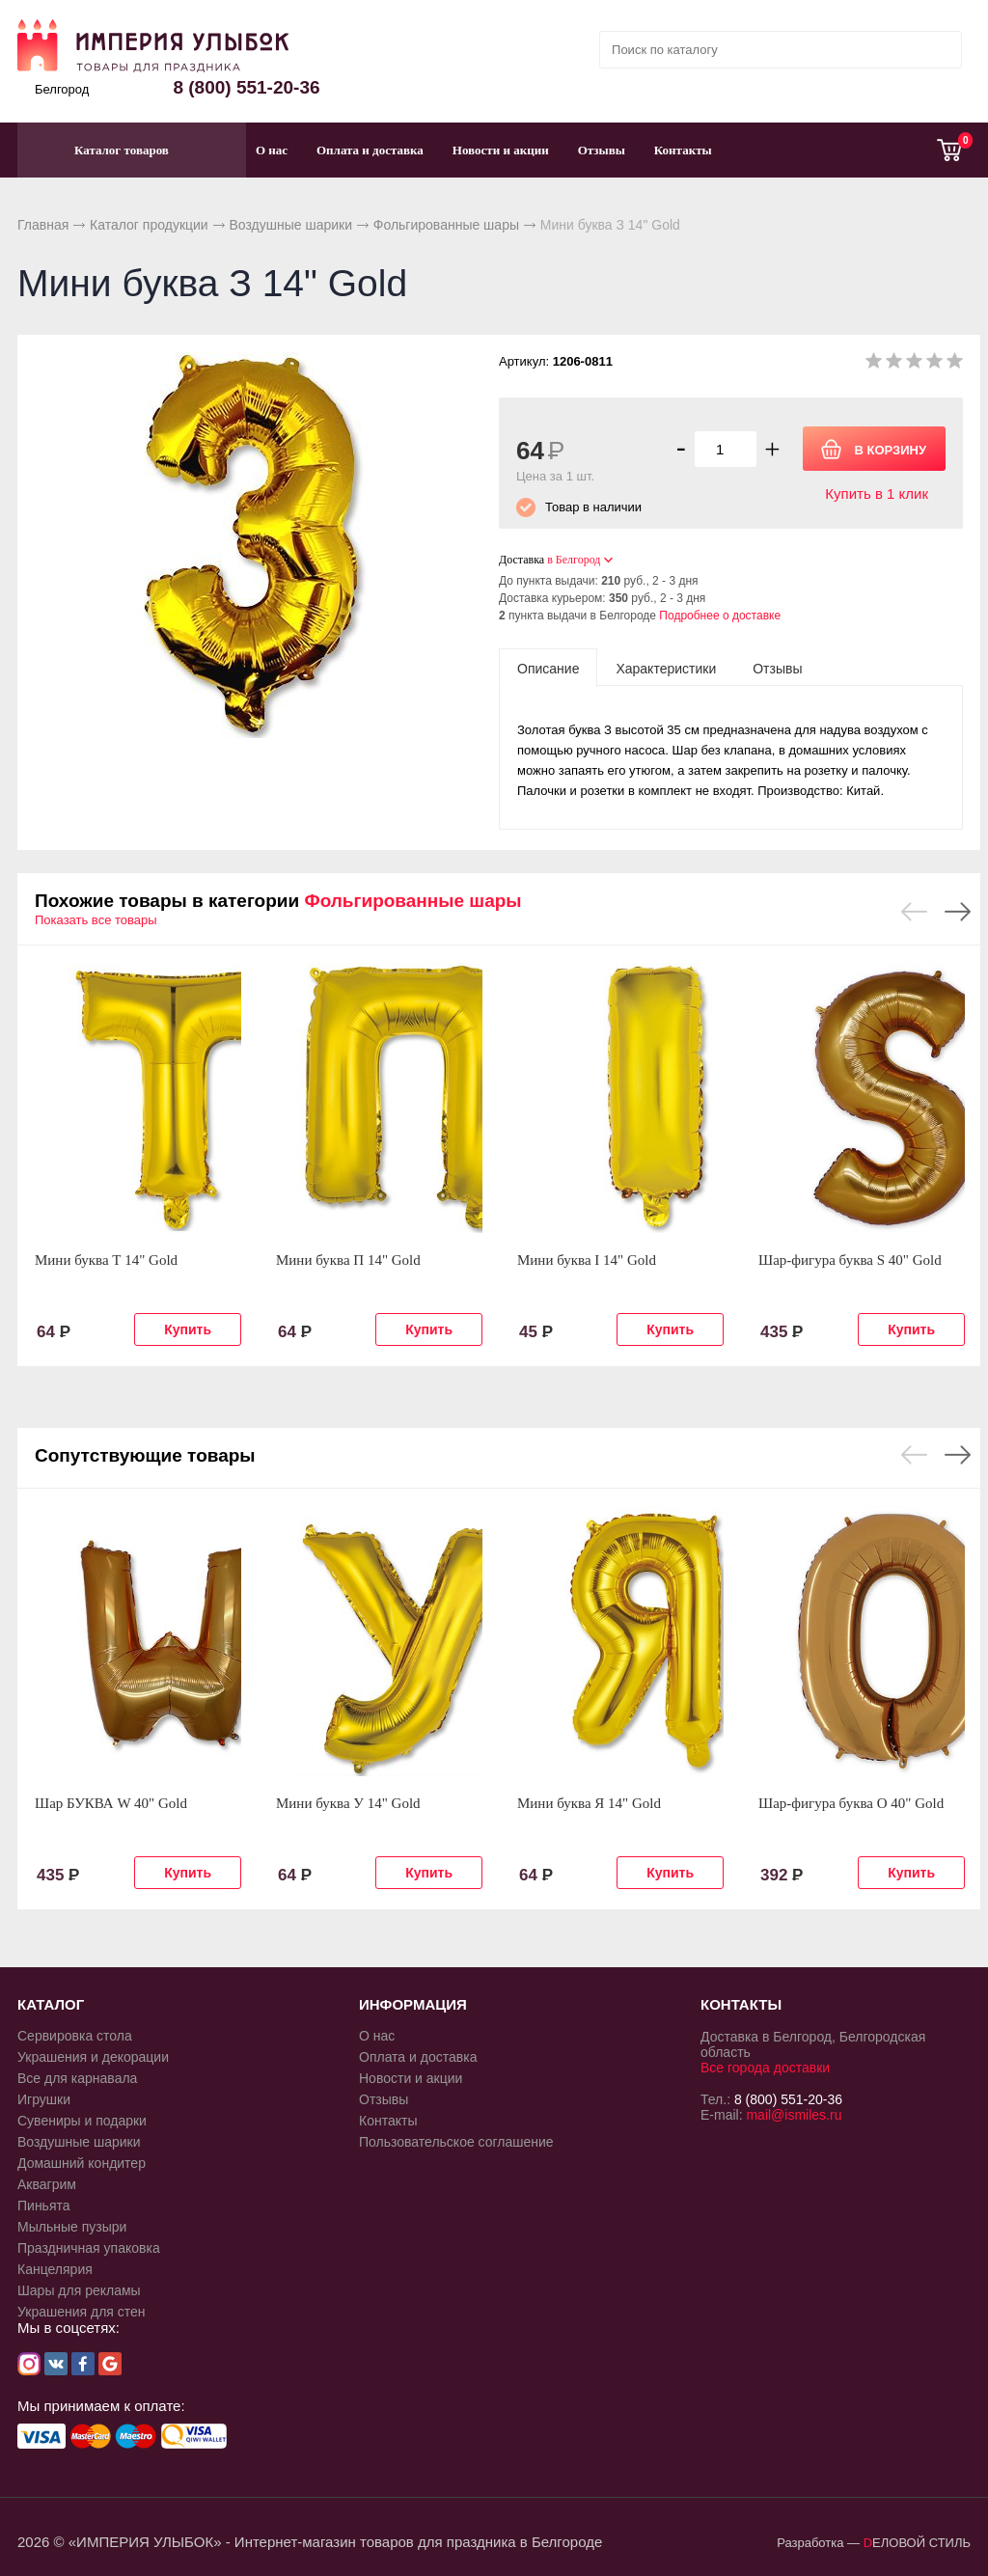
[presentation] (548, 667)
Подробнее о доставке (720, 615)
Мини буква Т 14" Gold (106, 1260)
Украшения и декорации (93, 2057)
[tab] (548, 667)
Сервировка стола (74, 2035)
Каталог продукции (149, 225)
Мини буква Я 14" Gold (589, 1803)
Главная (43, 225)
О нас (272, 150)
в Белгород (573, 559)
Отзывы (601, 150)
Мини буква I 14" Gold (586, 1260)
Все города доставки (765, 2067)
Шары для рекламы (79, 2290)
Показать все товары (96, 920)
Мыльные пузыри (71, 2226)
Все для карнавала (77, 2078)
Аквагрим (46, 2184)
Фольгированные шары (446, 225)
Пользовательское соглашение (456, 2142)
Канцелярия (55, 2269)
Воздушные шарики (290, 225)
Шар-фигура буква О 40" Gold (851, 1803)
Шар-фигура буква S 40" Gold (850, 1260)
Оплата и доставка (370, 150)
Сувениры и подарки (82, 2120)
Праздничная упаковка (88, 2248)
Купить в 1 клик (876, 493)
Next (958, 911)
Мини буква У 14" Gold (348, 1803)
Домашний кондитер (81, 2163)
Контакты (683, 150)
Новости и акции (501, 150)
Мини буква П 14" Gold (348, 1260)
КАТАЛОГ (50, 2004)
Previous (914, 911)
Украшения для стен (81, 2311)
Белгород (62, 89)
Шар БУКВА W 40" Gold (111, 1803)
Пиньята (43, 2205)
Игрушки (43, 2099)
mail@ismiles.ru (793, 2115)
